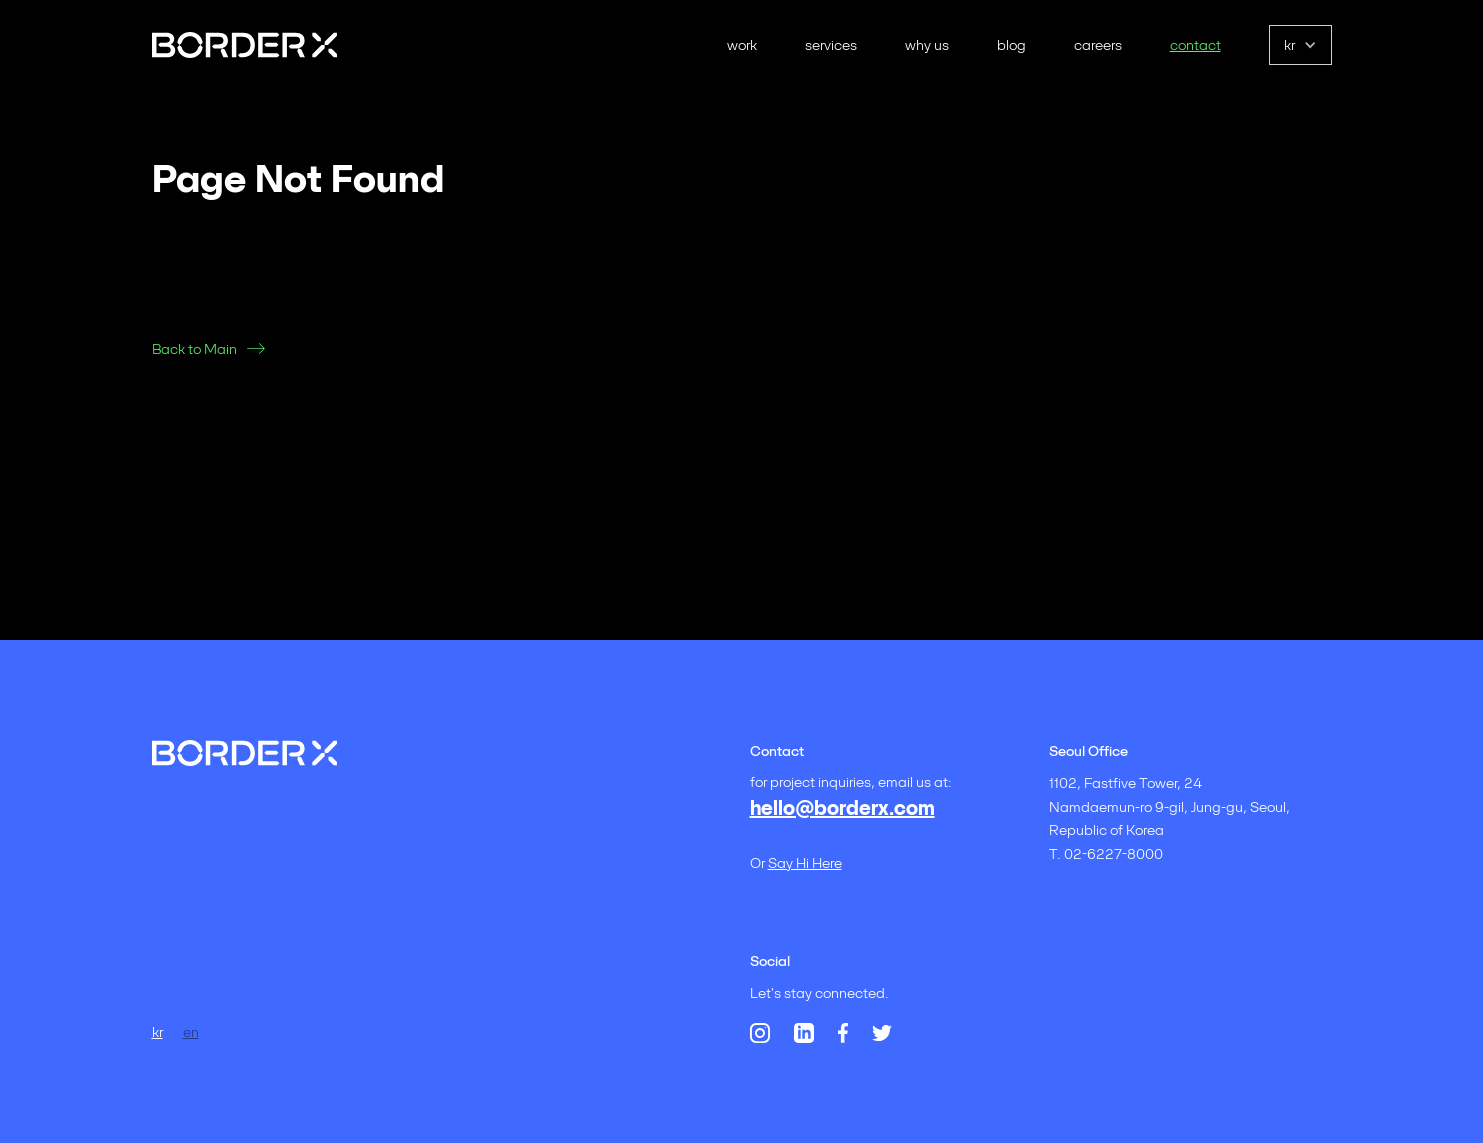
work (742, 45)
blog (1011, 45)
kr (157, 1032)
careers (1098, 45)
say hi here (805, 863)
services (831, 45)
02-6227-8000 (1113, 854)
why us (927, 45)
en (191, 1032)
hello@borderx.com (842, 808)
